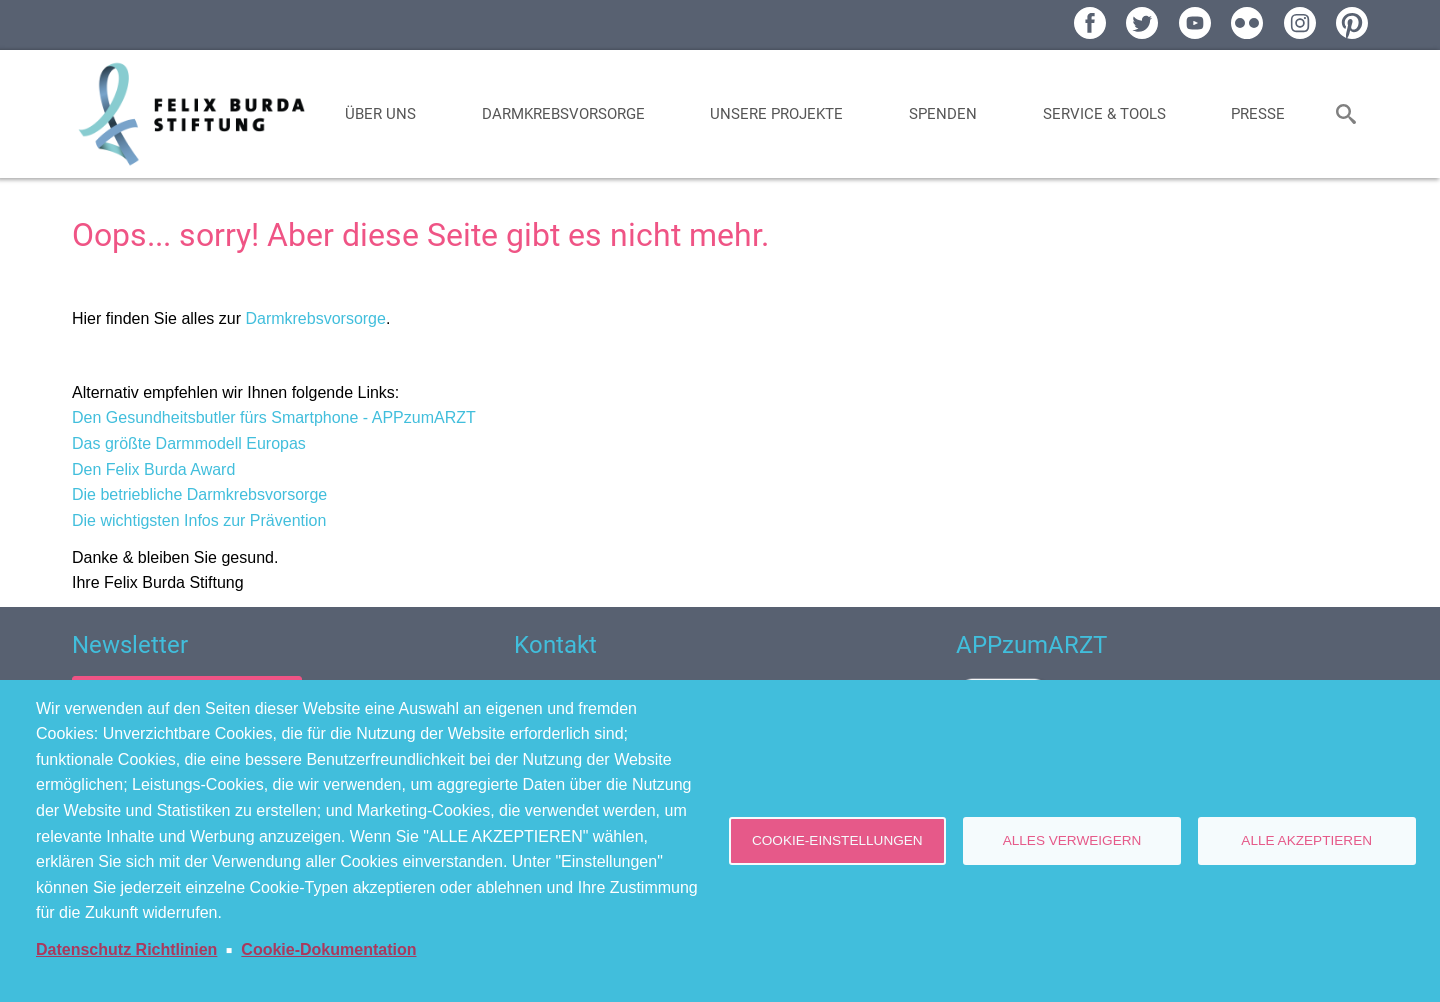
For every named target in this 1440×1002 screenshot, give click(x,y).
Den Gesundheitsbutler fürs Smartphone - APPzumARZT (274, 417)
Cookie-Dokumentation (328, 949)
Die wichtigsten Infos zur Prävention (199, 520)
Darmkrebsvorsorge (315, 318)
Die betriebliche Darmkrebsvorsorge (199, 494)
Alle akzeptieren (1306, 840)
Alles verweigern (1072, 840)
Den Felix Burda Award (153, 469)
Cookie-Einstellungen (837, 840)
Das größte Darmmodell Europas (189, 443)
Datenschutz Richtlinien (126, 949)
